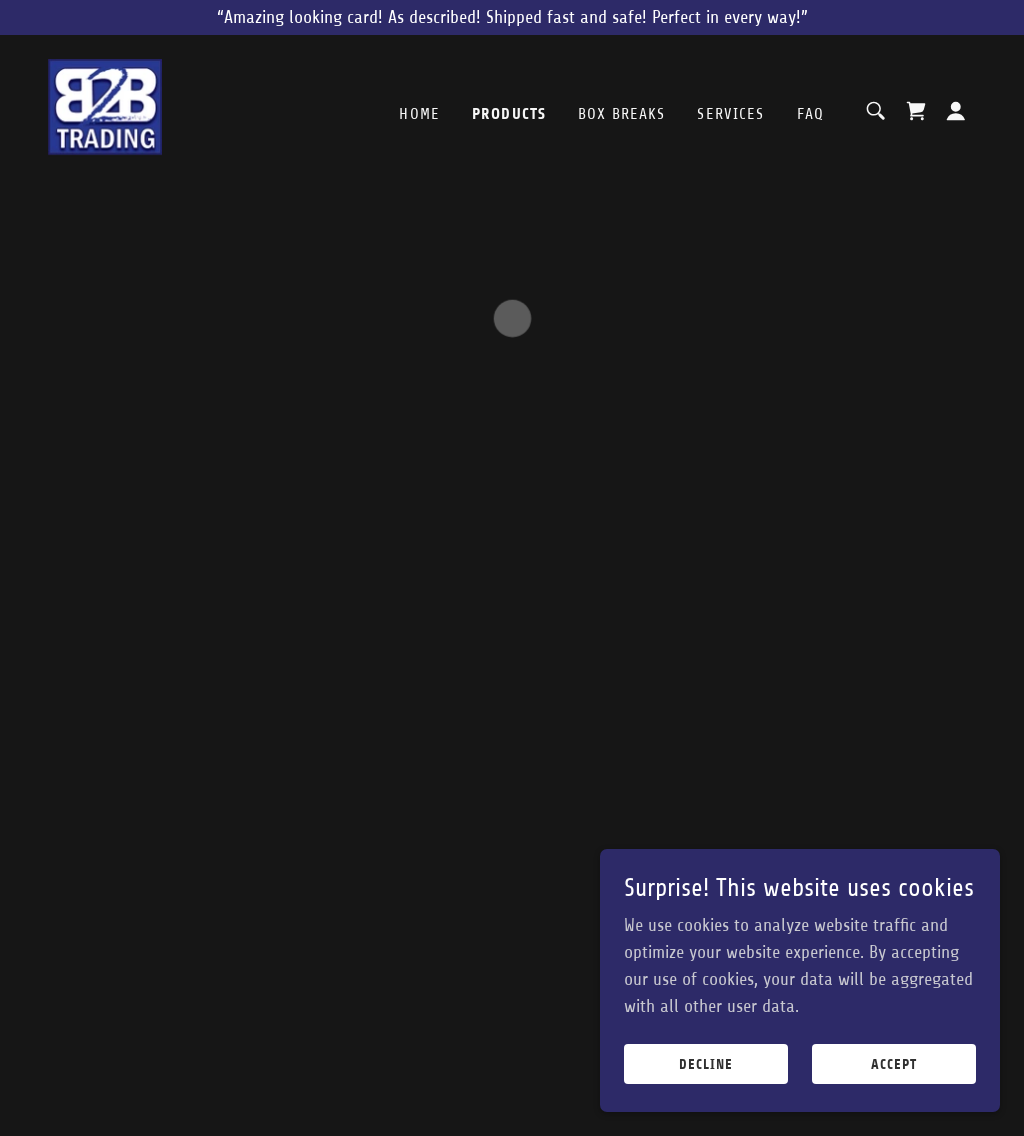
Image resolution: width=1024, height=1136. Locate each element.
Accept (894, 1064)
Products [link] (509, 113)
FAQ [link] (810, 114)
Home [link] (419, 114)
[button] (916, 111)
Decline (706, 1064)
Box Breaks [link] (621, 114)
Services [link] (730, 114)
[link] (105, 110)
